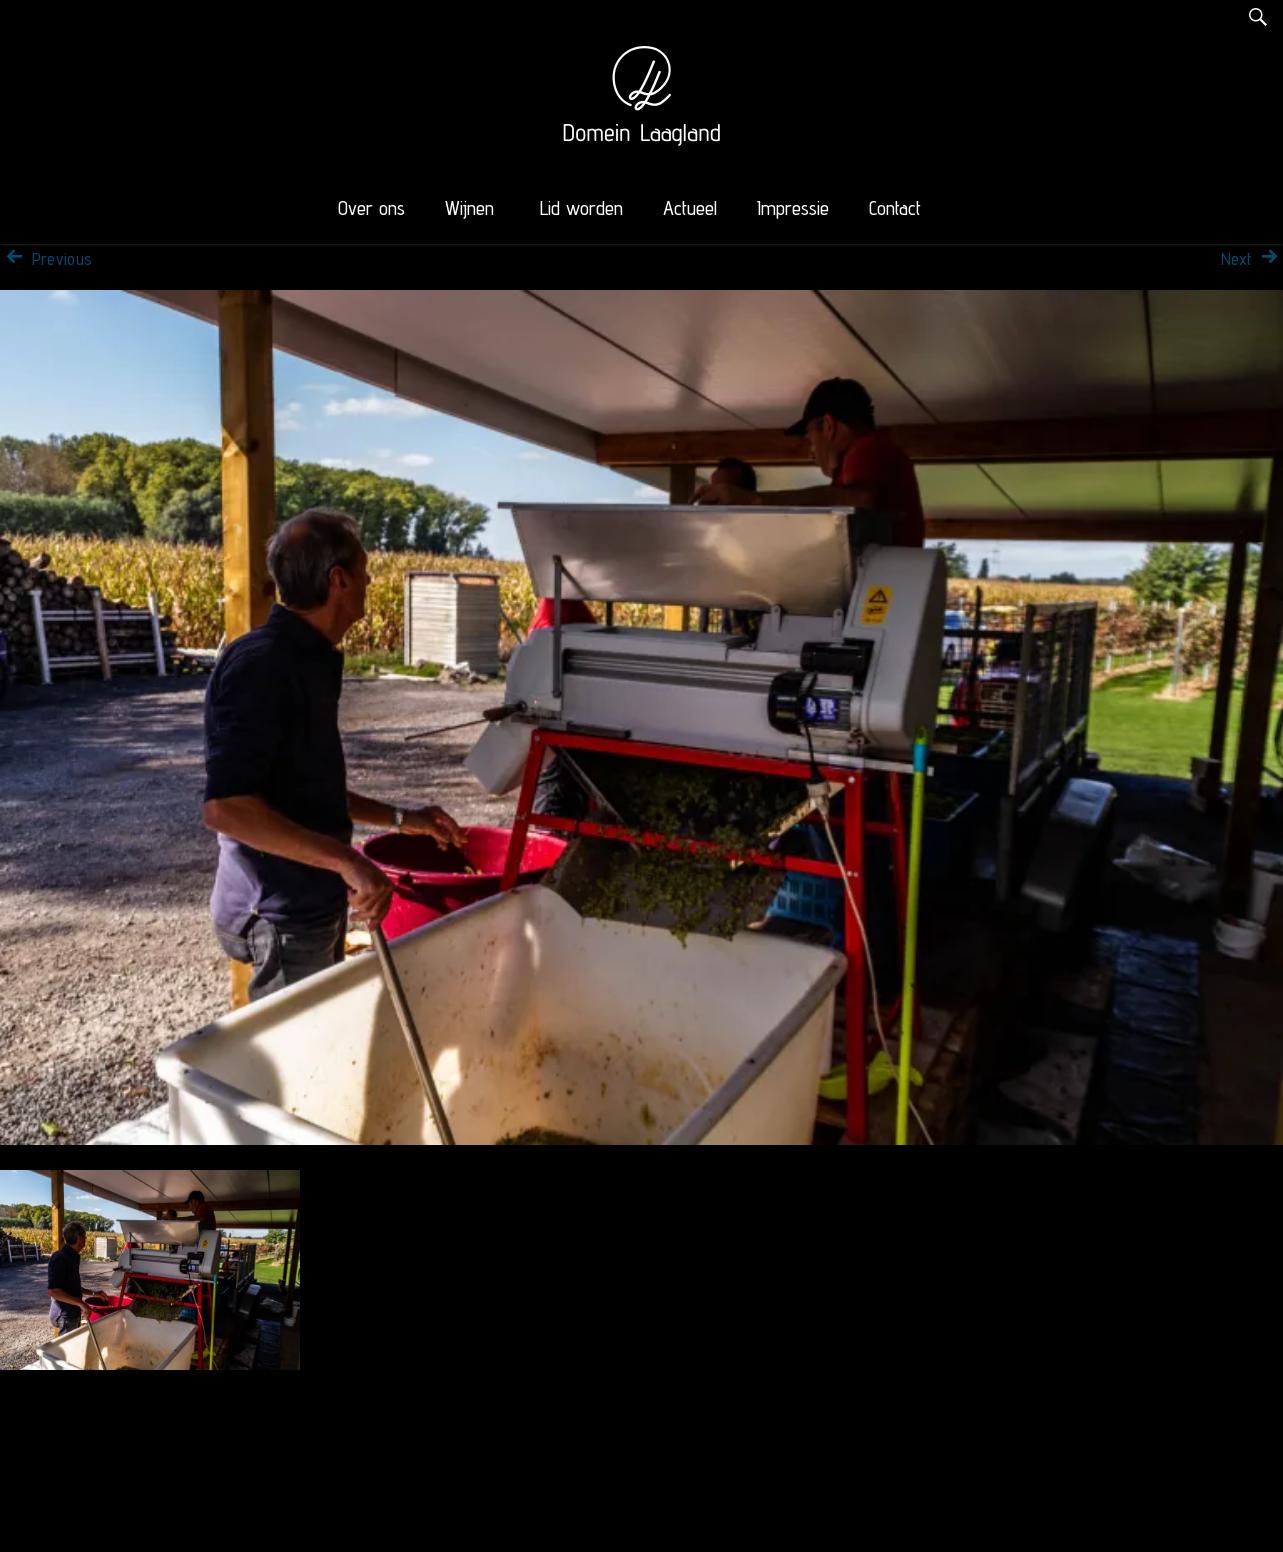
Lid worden (581, 208)
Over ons (371, 208)
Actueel (690, 208)
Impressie (793, 208)
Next (1252, 259)
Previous (46, 259)
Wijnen (469, 208)
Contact (895, 208)
